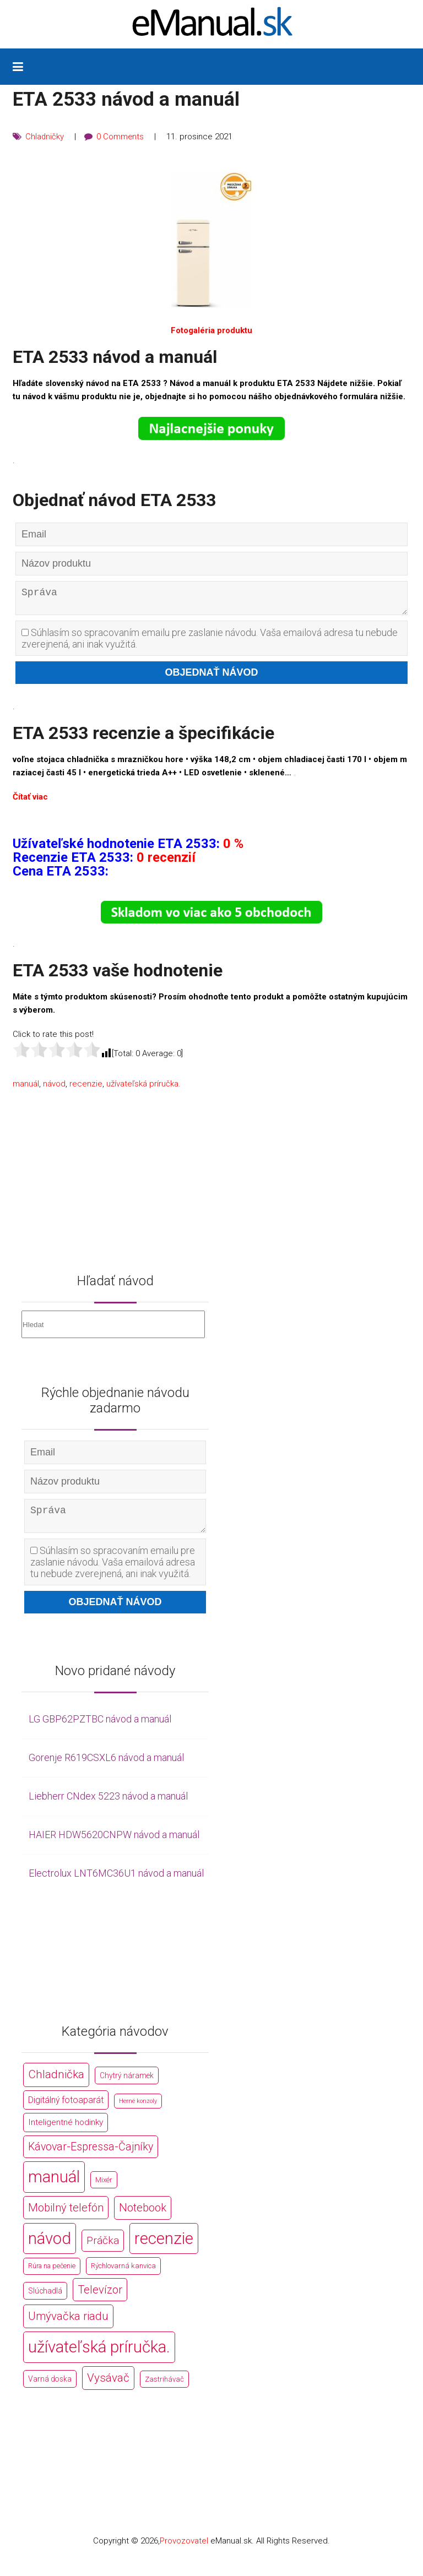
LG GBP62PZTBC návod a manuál (100, 1727)
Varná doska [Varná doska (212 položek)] (50, 2387)
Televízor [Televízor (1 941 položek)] (100, 2298)
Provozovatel (184, 2549)
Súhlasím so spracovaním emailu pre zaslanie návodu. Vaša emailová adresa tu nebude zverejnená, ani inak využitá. (209, 642)
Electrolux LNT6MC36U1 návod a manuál (116, 1881)
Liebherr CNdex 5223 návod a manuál (108, 1804)
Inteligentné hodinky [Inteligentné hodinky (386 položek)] (65, 2130)
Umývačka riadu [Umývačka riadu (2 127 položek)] (68, 2324)
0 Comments (121, 137)
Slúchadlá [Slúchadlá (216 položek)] (45, 2299)
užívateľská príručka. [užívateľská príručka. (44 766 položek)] (99, 2355)
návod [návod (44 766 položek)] (49, 2246)
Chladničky (44, 137)
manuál (26, 1088)
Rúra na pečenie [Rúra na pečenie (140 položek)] (51, 2274)
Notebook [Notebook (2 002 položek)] (142, 2215)
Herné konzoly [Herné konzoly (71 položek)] (138, 2109)
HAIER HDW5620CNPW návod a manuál (114, 1843)
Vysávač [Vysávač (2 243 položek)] (108, 2386)
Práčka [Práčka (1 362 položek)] (102, 2248)
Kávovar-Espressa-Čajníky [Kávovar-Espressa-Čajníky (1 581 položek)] (90, 2155)
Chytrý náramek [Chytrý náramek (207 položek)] (127, 2084)
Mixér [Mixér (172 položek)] (103, 2188)
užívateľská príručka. (143, 1088)
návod (54, 1088)
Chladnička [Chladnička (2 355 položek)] (56, 2083)
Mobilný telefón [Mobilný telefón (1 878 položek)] (66, 2215)
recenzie (85, 1088)
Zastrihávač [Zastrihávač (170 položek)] (164, 2387)
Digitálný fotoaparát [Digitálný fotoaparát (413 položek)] (66, 2108)
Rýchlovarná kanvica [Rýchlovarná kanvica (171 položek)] (123, 2274)
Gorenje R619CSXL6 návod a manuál (106, 1766)
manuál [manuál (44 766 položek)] (54, 2185)
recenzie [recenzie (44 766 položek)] (163, 2246)
